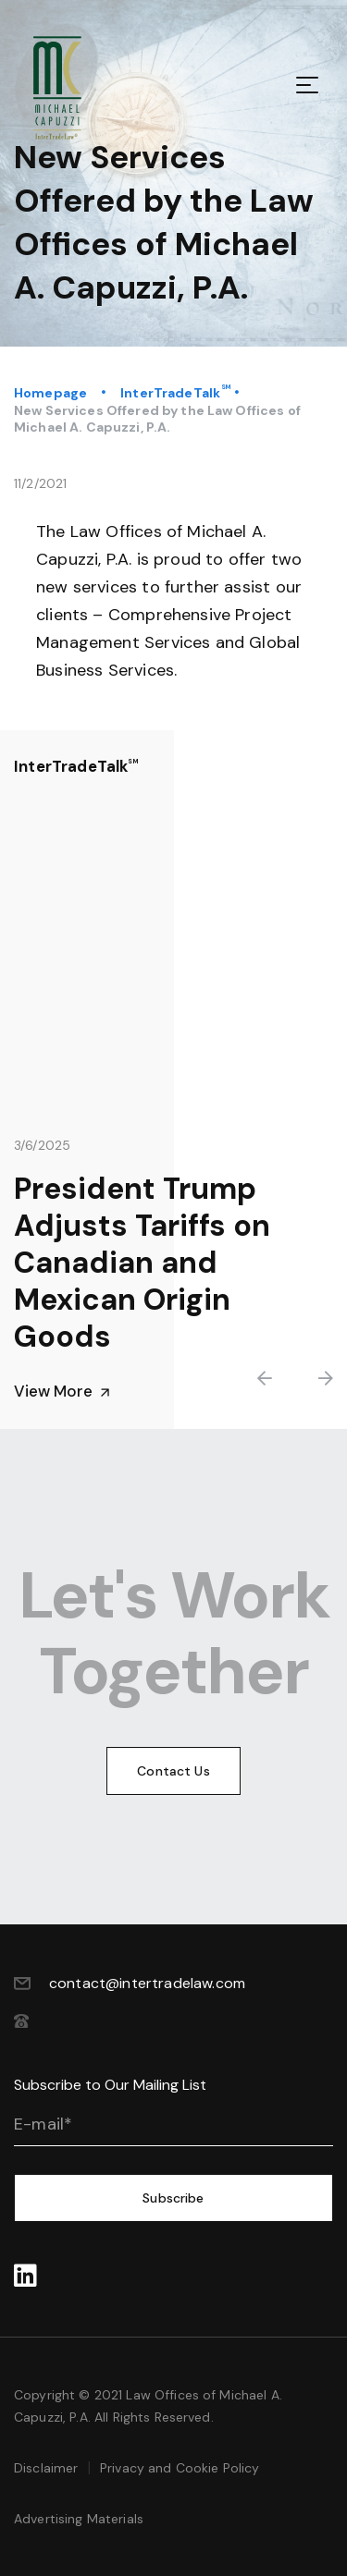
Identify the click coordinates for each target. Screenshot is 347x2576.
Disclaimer (46, 2468)
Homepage (50, 393)
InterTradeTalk (170, 393)
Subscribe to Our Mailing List (110, 2084)
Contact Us (173, 1771)
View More (62, 1391)
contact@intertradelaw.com (147, 1983)
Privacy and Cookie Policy (180, 2468)
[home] (74, 88)
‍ (25, 2277)
